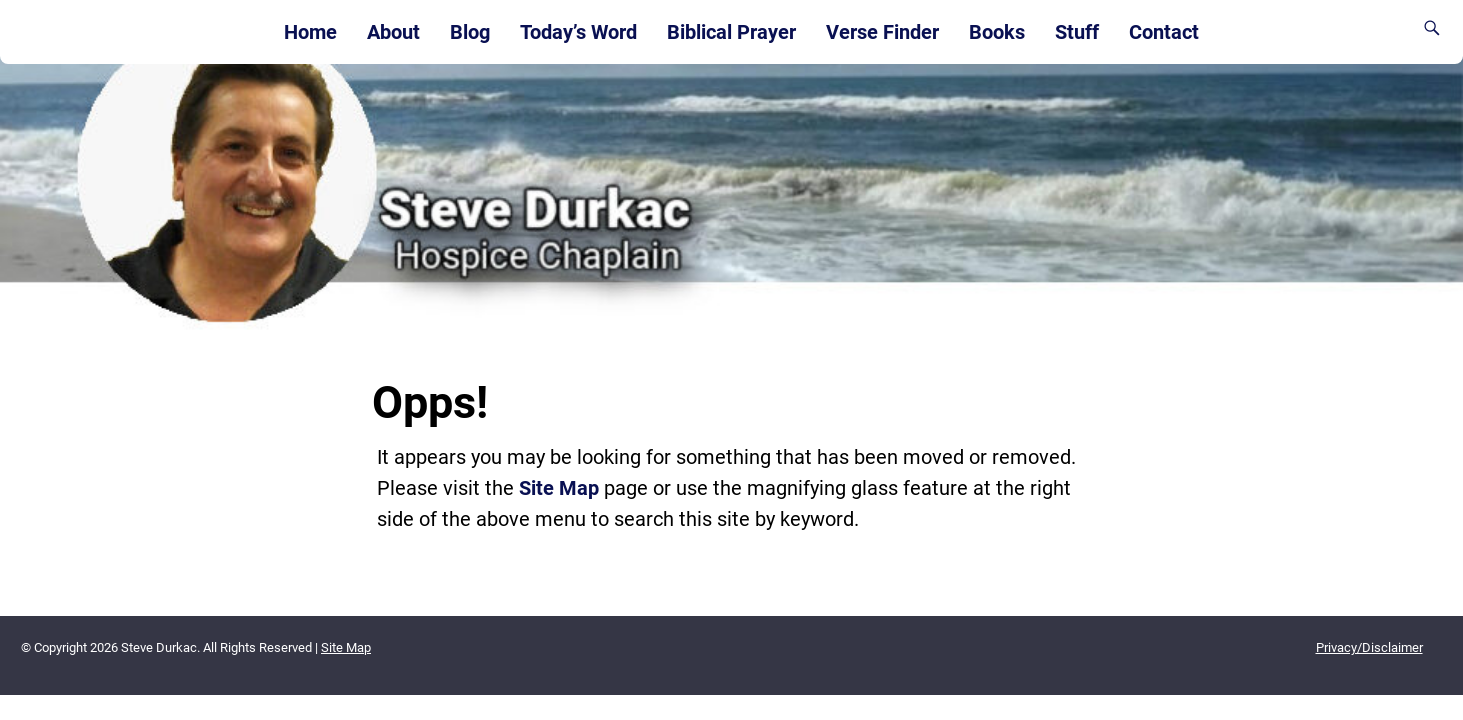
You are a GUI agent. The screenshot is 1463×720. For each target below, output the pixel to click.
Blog (470, 32)
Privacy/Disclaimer (1369, 647)
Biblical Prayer (731, 32)
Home (310, 32)
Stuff (1077, 32)
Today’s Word (578, 32)
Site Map (559, 488)
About (393, 32)
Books (997, 32)
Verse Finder (882, 32)
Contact (1164, 32)
